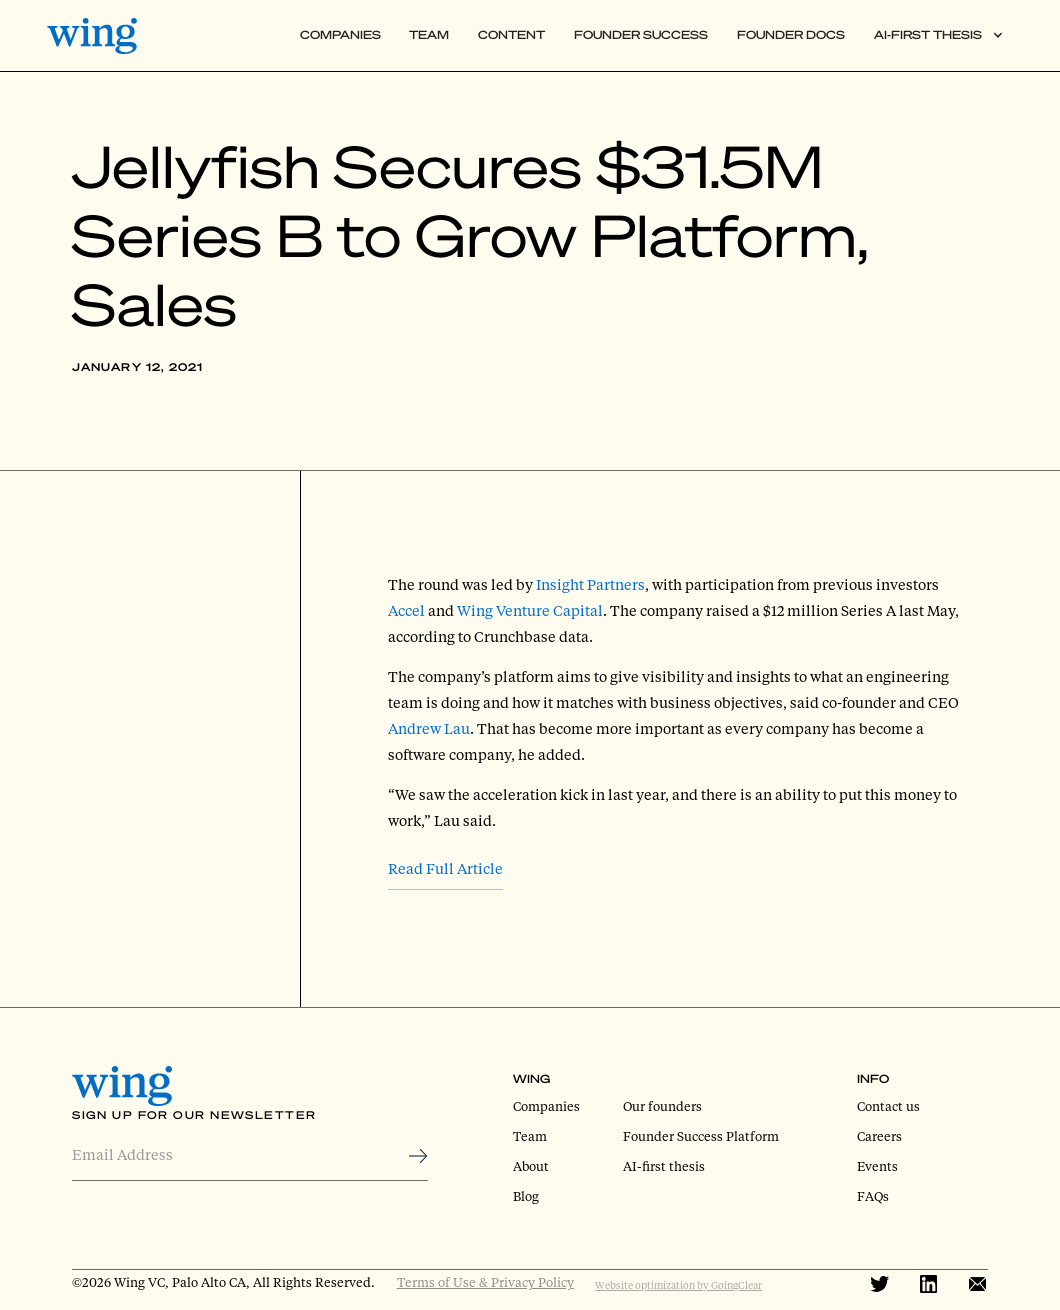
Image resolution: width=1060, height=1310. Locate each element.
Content (511, 34)
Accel (406, 610)
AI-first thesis (664, 1166)
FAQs (873, 1196)
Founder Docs (791, 34)
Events (877, 1166)
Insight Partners (590, 584)
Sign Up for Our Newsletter (194, 1115)
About (531, 1166)
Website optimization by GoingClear (678, 1285)
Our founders (662, 1106)
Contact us (888, 1106)
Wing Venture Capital (530, 610)
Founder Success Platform (701, 1136)
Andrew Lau (429, 728)
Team (429, 34)
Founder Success (641, 34)
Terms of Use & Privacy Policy (485, 1282)
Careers (879, 1136)
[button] (938, 35)
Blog (526, 1196)
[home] (99, 36)
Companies (340, 34)
